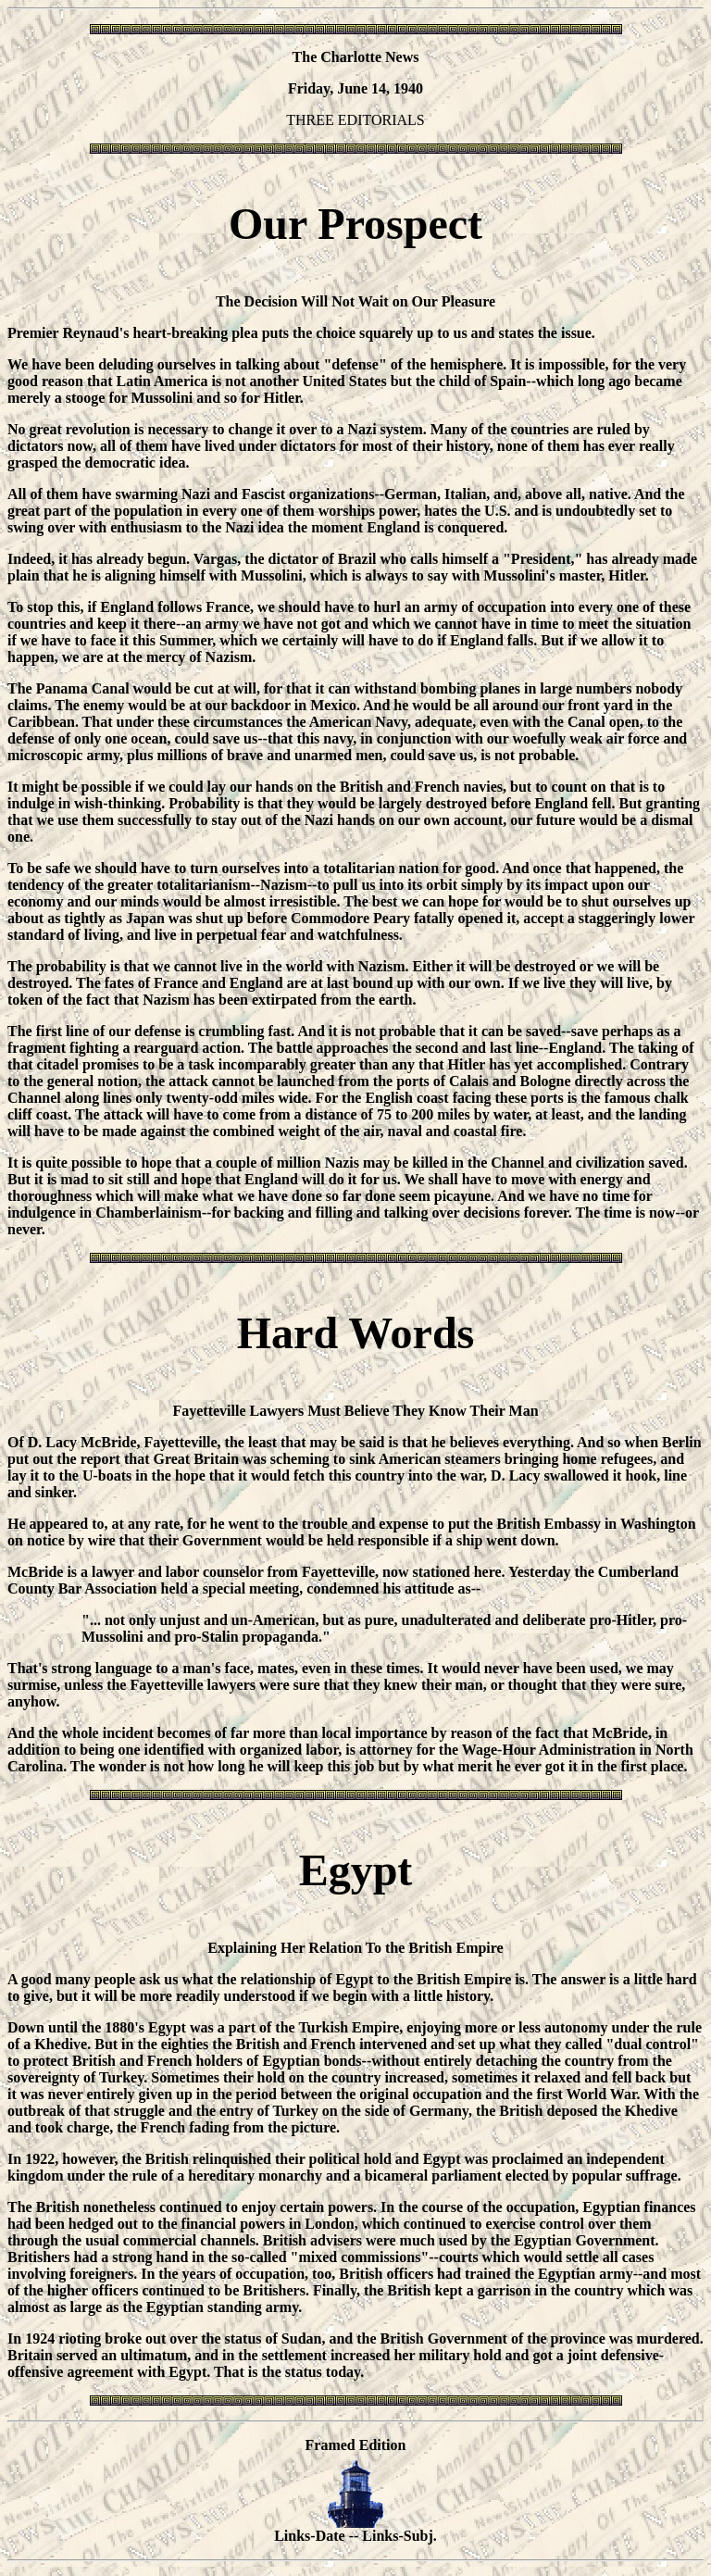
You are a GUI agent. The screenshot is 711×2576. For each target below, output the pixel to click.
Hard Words (356, 1332)
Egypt (356, 1869)
